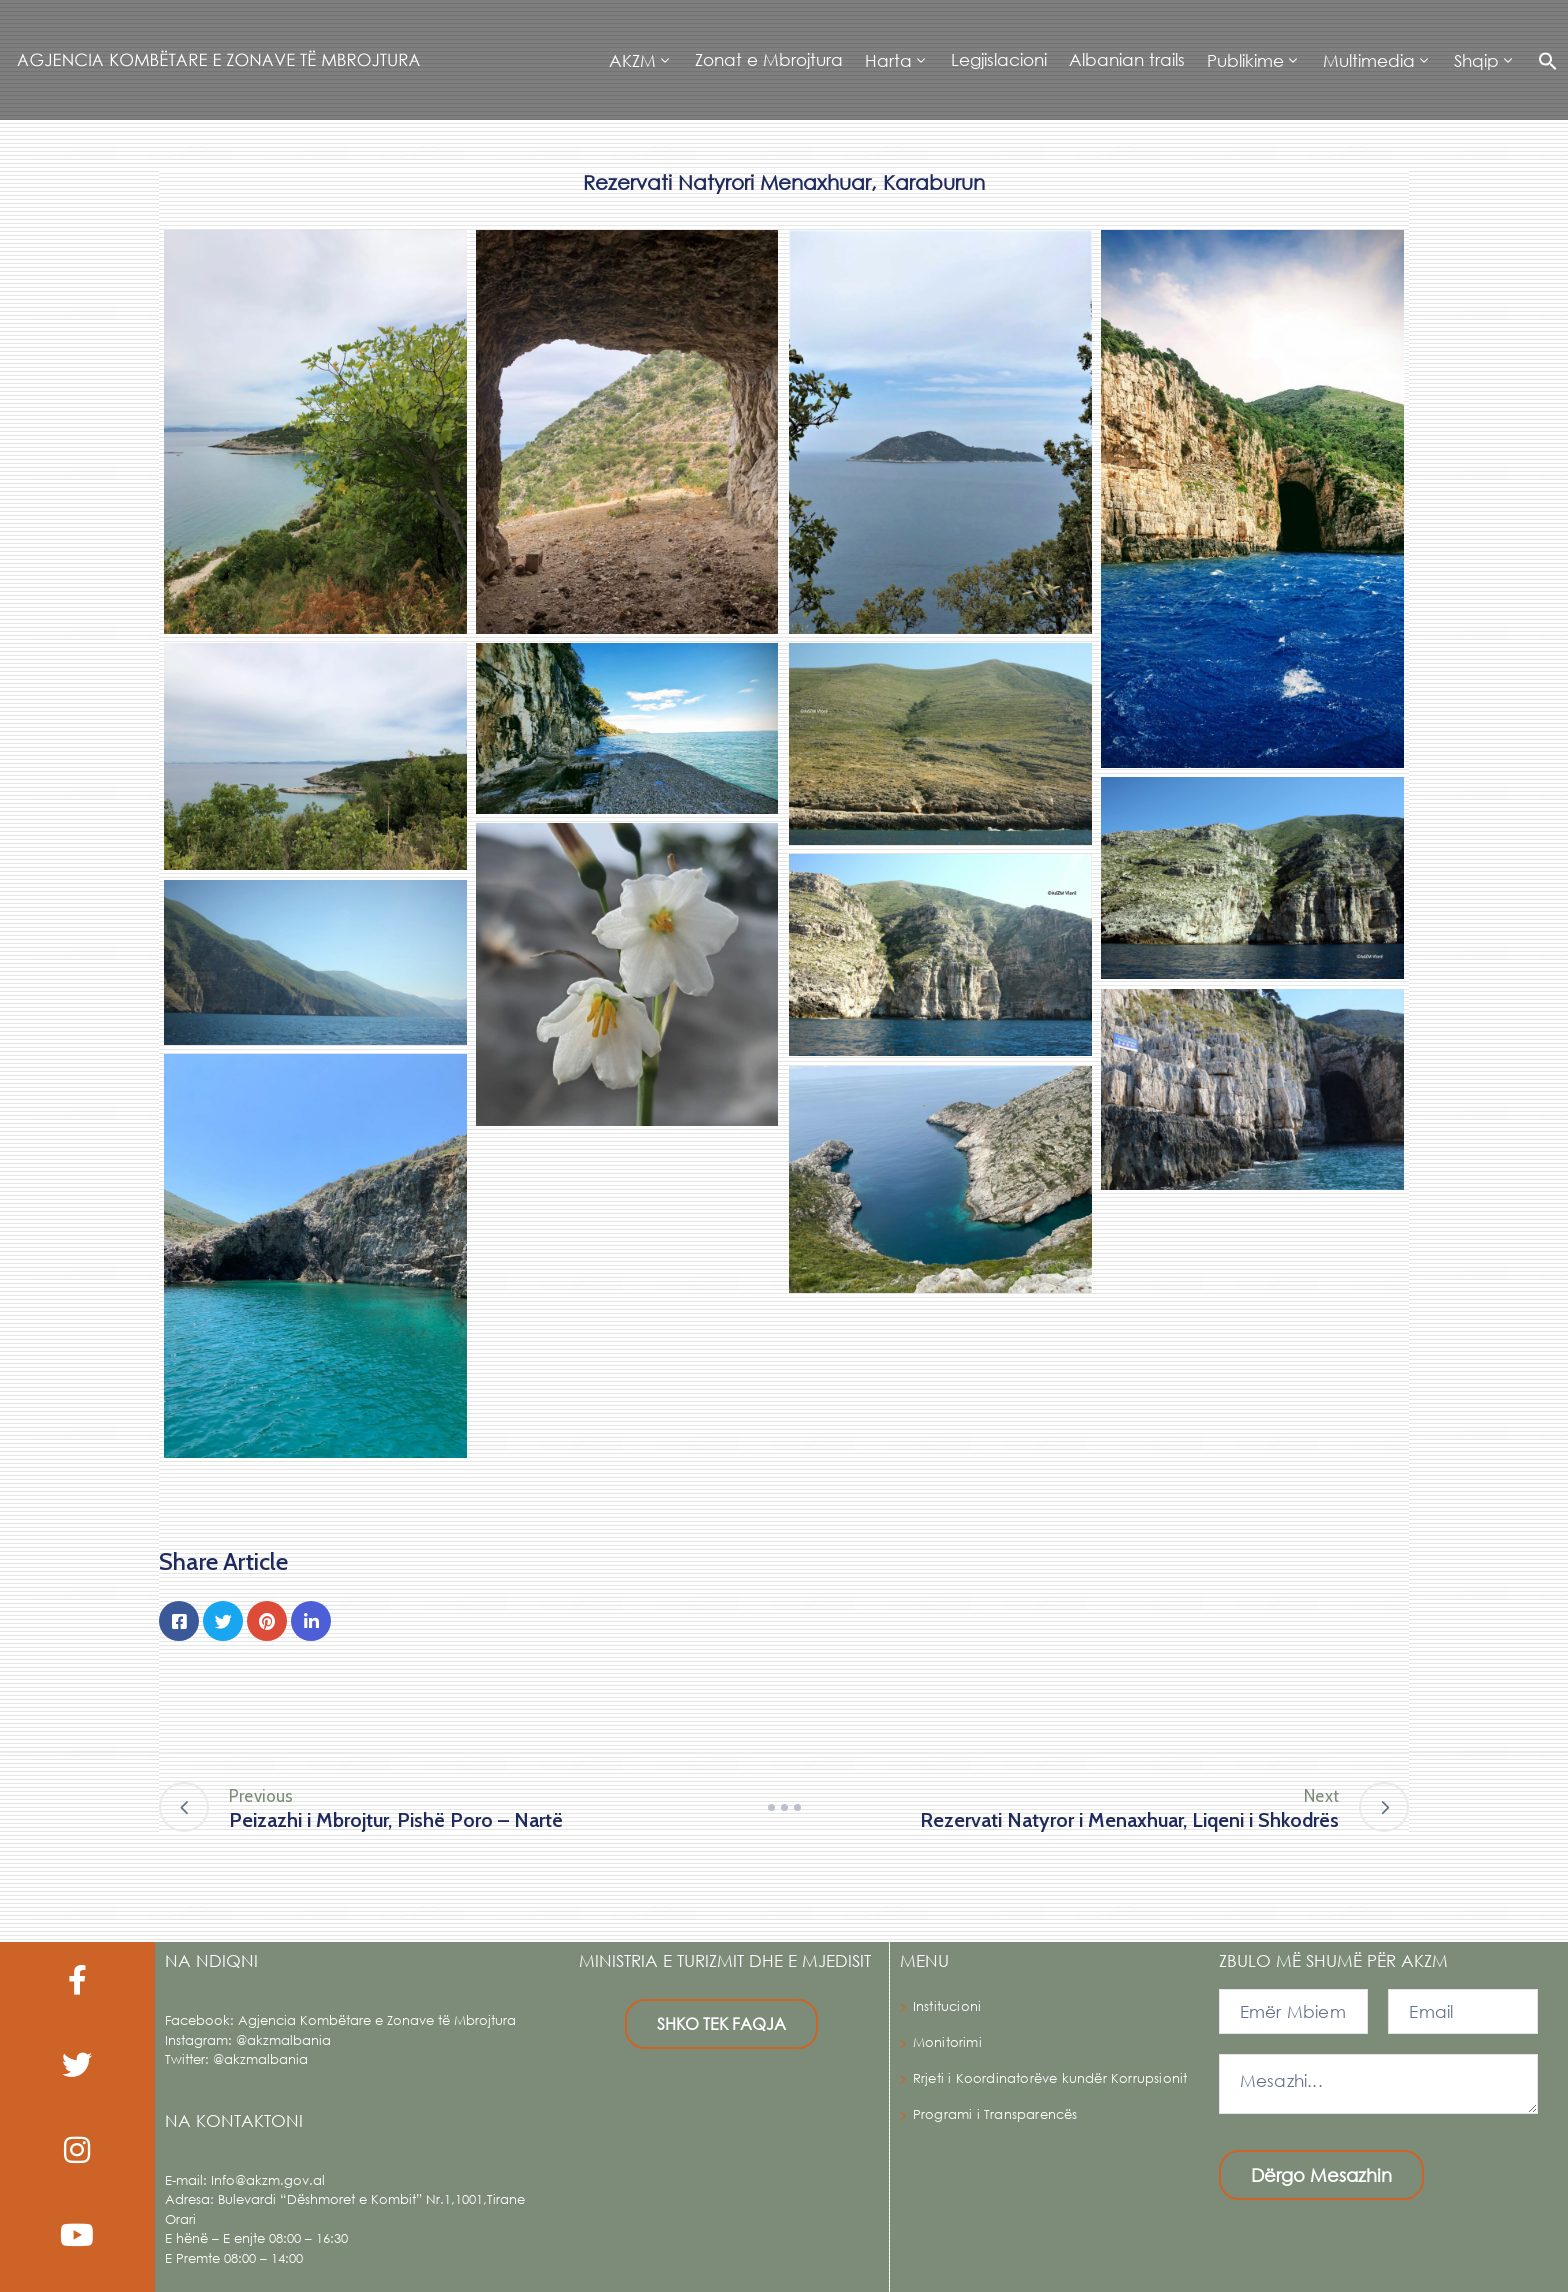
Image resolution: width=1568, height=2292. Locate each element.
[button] (1542, 60)
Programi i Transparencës (995, 2114)
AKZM (632, 60)
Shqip (1476, 60)
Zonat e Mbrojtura (769, 59)
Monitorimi (947, 2042)
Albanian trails (1127, 59)
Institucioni (947, 2006)
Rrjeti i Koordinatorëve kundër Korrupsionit (1050, 2078)
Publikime (1245, 60)
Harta (888, 60)
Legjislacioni (999, 59)
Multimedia (1369, 60)
